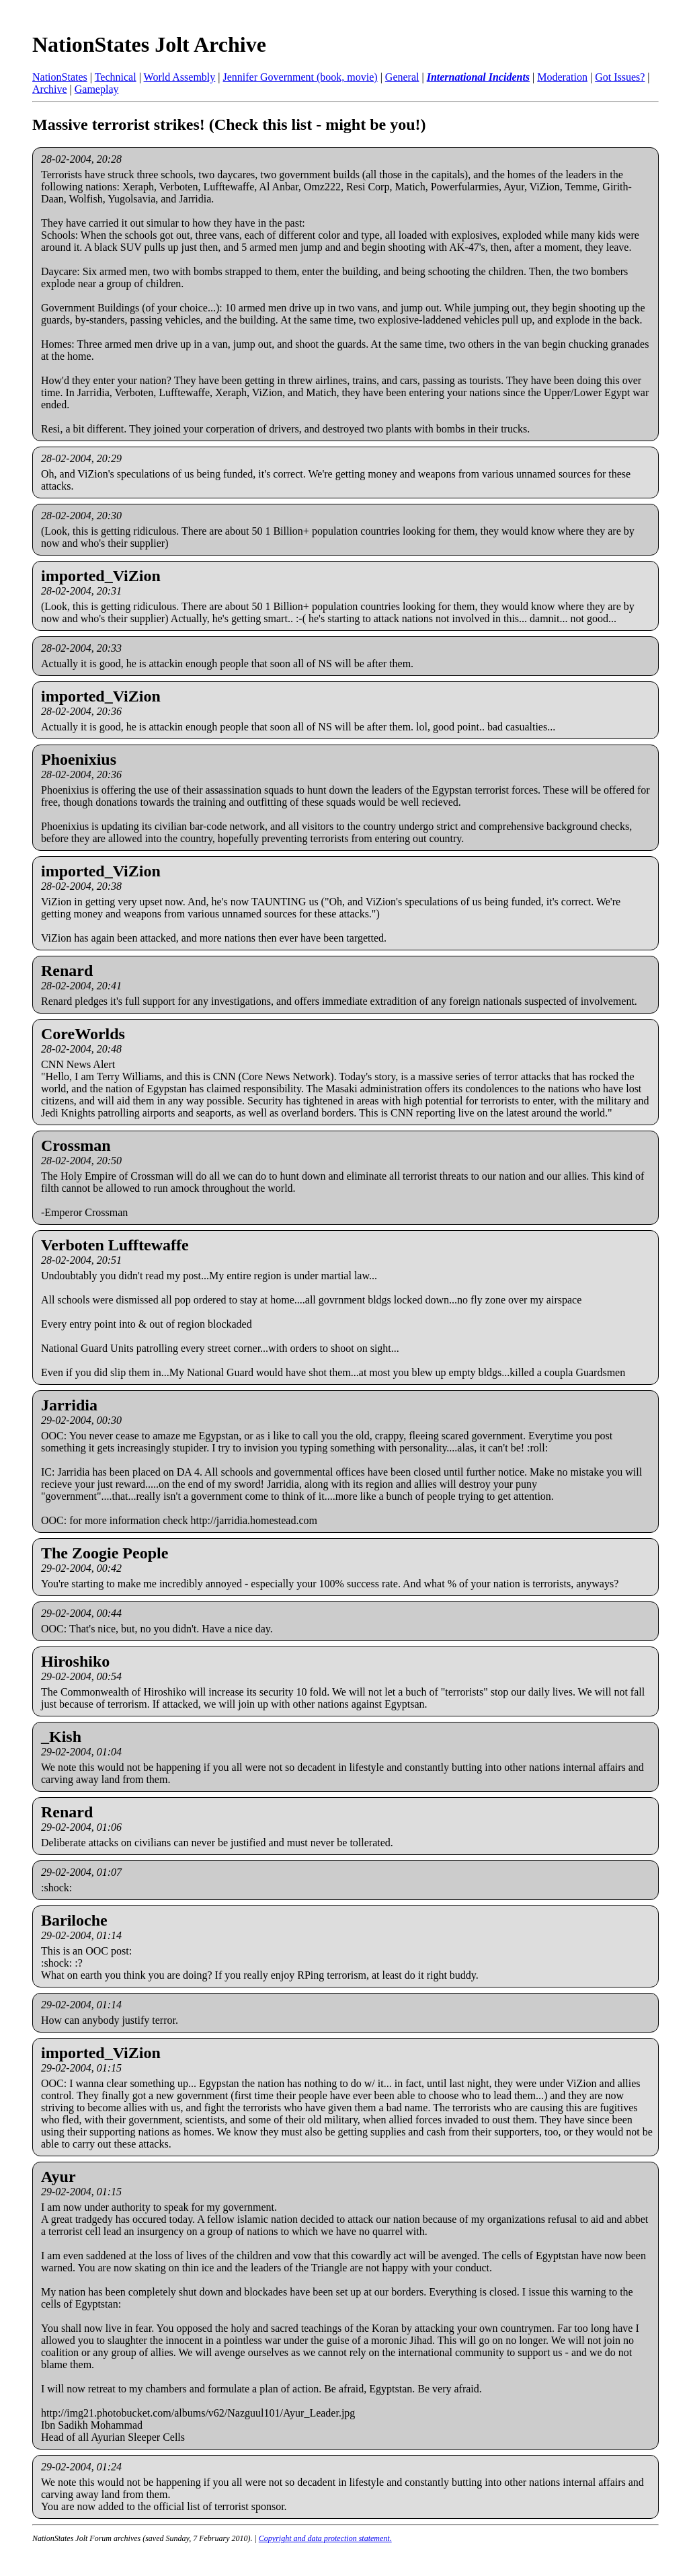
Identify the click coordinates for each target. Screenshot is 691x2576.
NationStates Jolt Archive (149, 44)
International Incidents (478, 77)
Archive (49, 89)
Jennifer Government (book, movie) (299, 77)
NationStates (59, 77)
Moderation (562, 77)
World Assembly (180, 77)
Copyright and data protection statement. (325, 2538)
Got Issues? (620, 77)
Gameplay (97, 89)
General (402, 77)
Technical (115, 77)
